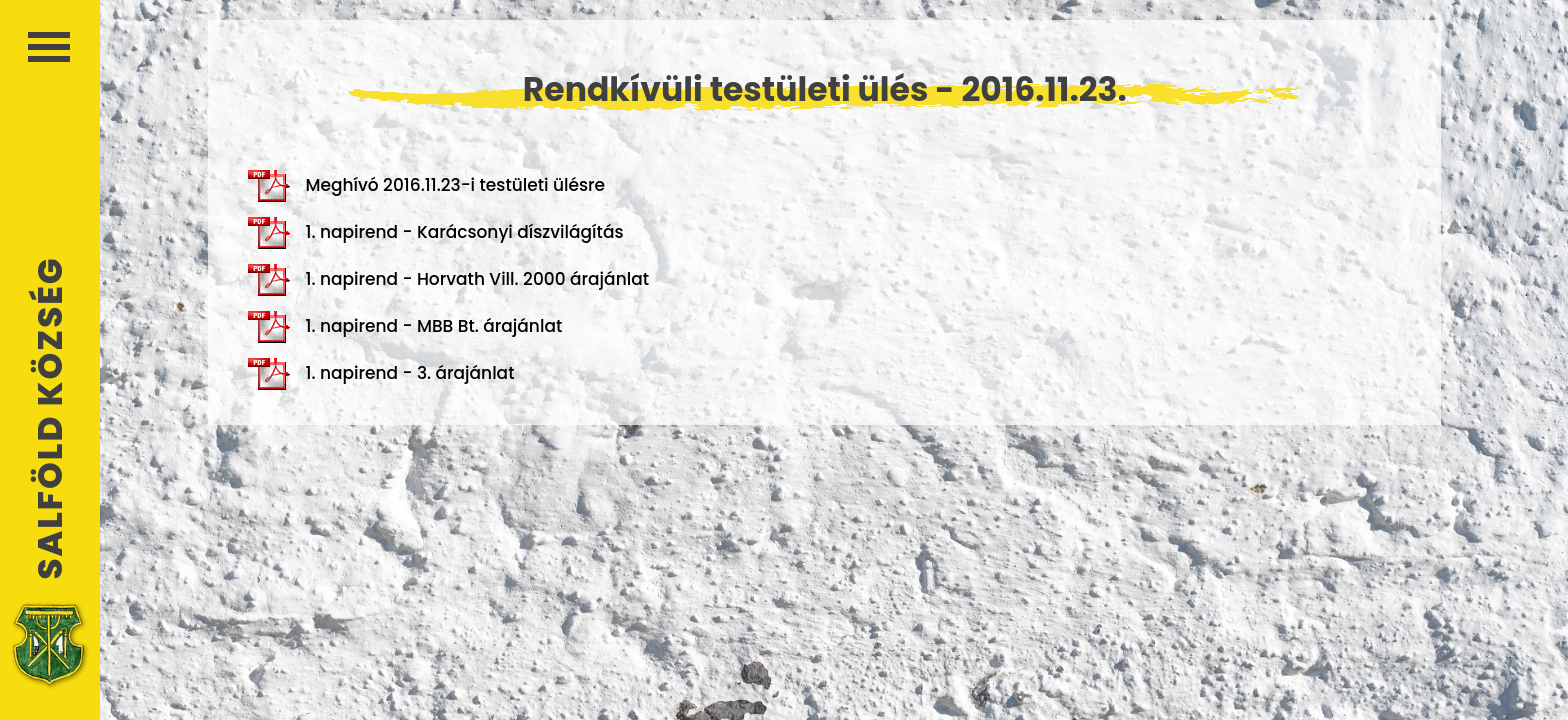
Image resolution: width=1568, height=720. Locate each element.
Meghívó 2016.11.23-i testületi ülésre (426, 186)
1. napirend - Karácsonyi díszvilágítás (435, 233)
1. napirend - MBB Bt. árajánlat (405, 327)
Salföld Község (50, 418)
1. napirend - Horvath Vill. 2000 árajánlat (448, 280)
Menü (49, 47)
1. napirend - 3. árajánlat (381, 374)
